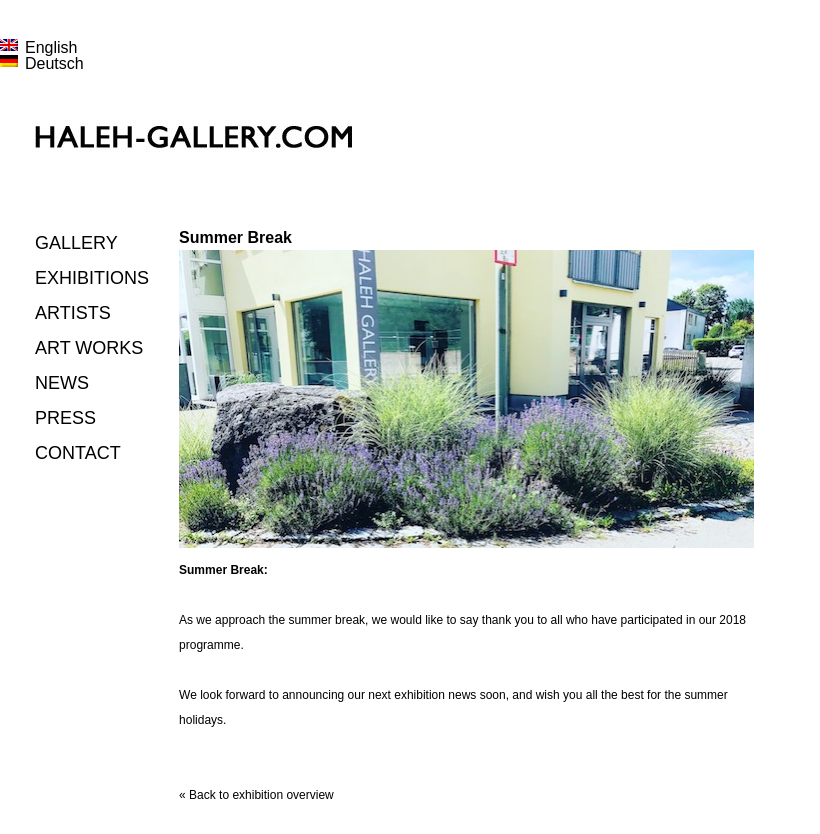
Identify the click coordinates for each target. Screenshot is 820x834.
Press (65, 418)
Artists (73, 313)
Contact (78, 453)
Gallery (76, 243)
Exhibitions (92, 278)
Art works (89, 348)
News (62, 383)
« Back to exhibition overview (256, 795)
